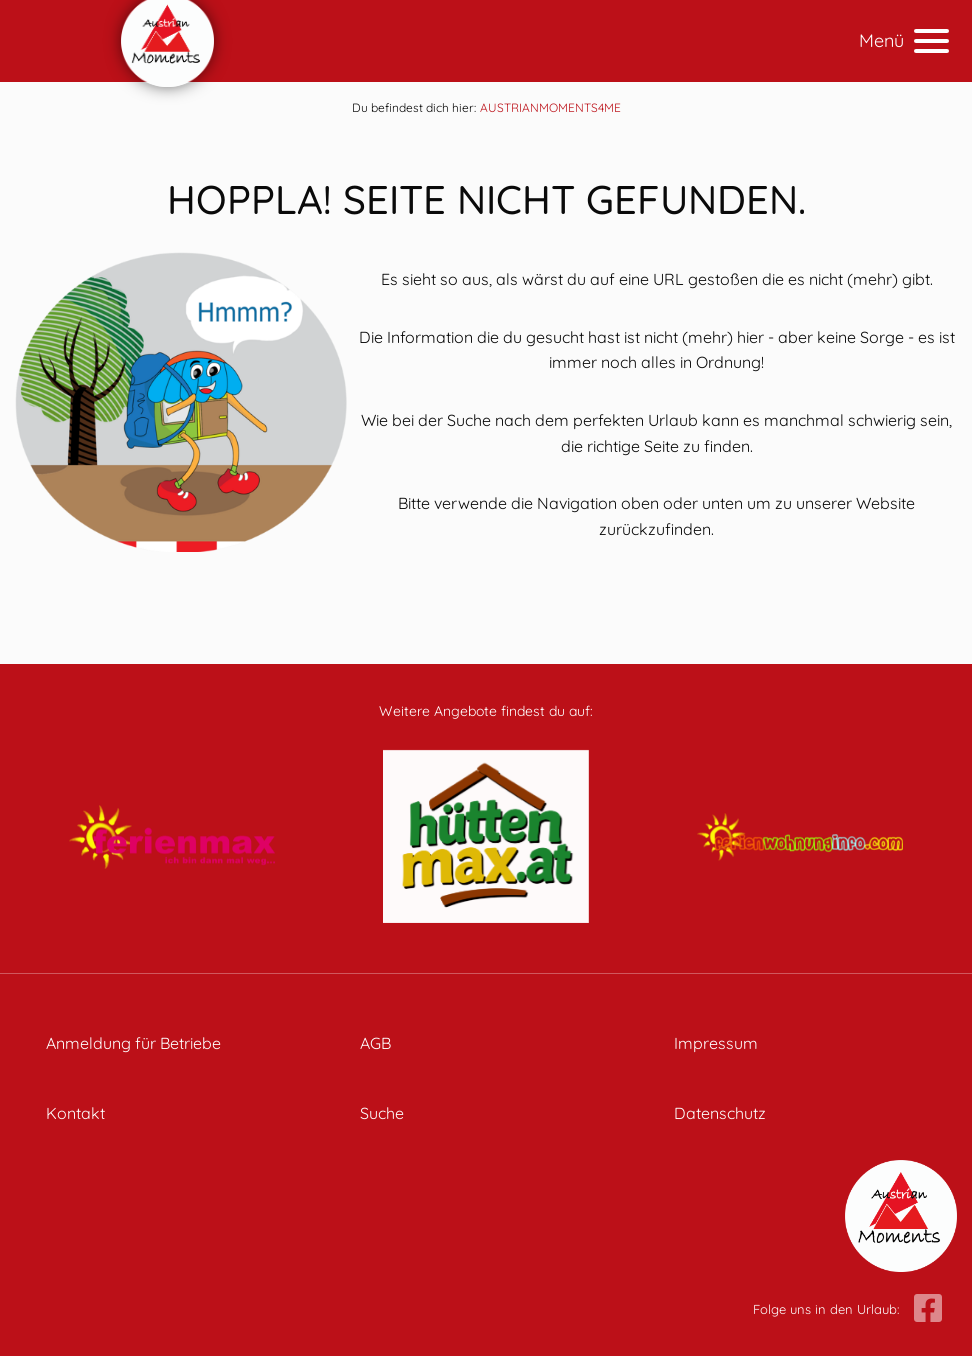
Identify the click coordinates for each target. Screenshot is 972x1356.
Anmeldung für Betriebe (133, 1043)
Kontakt (75, 1113)
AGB (375, 1043)
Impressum (716, 1043)
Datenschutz (720, 1113)
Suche (382, 1113)
